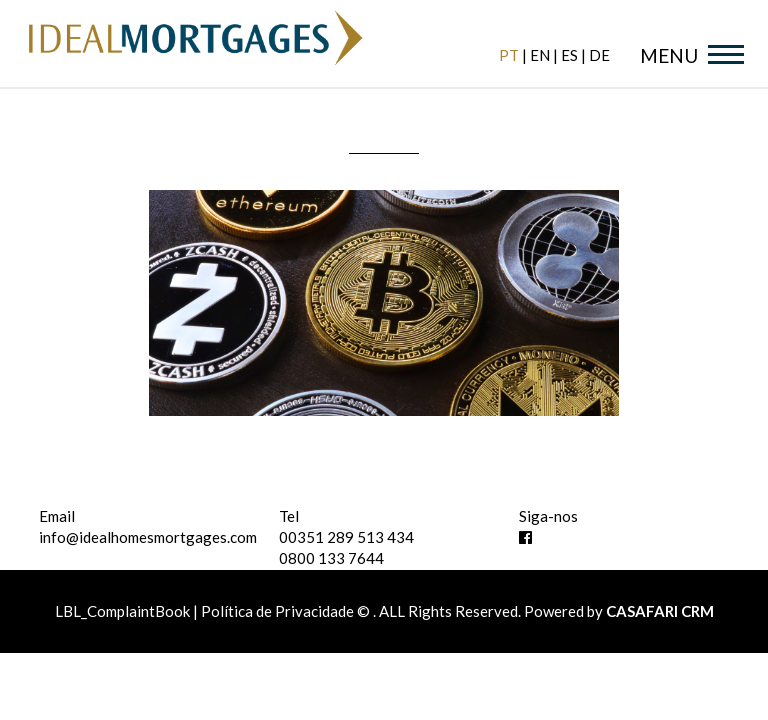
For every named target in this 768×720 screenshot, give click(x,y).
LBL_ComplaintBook (124, 611)
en (540, 55)
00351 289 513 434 (346, 537)
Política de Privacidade (277, 611)
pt (509, 55)
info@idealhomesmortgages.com (148, 537)
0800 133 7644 (331, 558)
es (569, 55)
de (599, 55)
